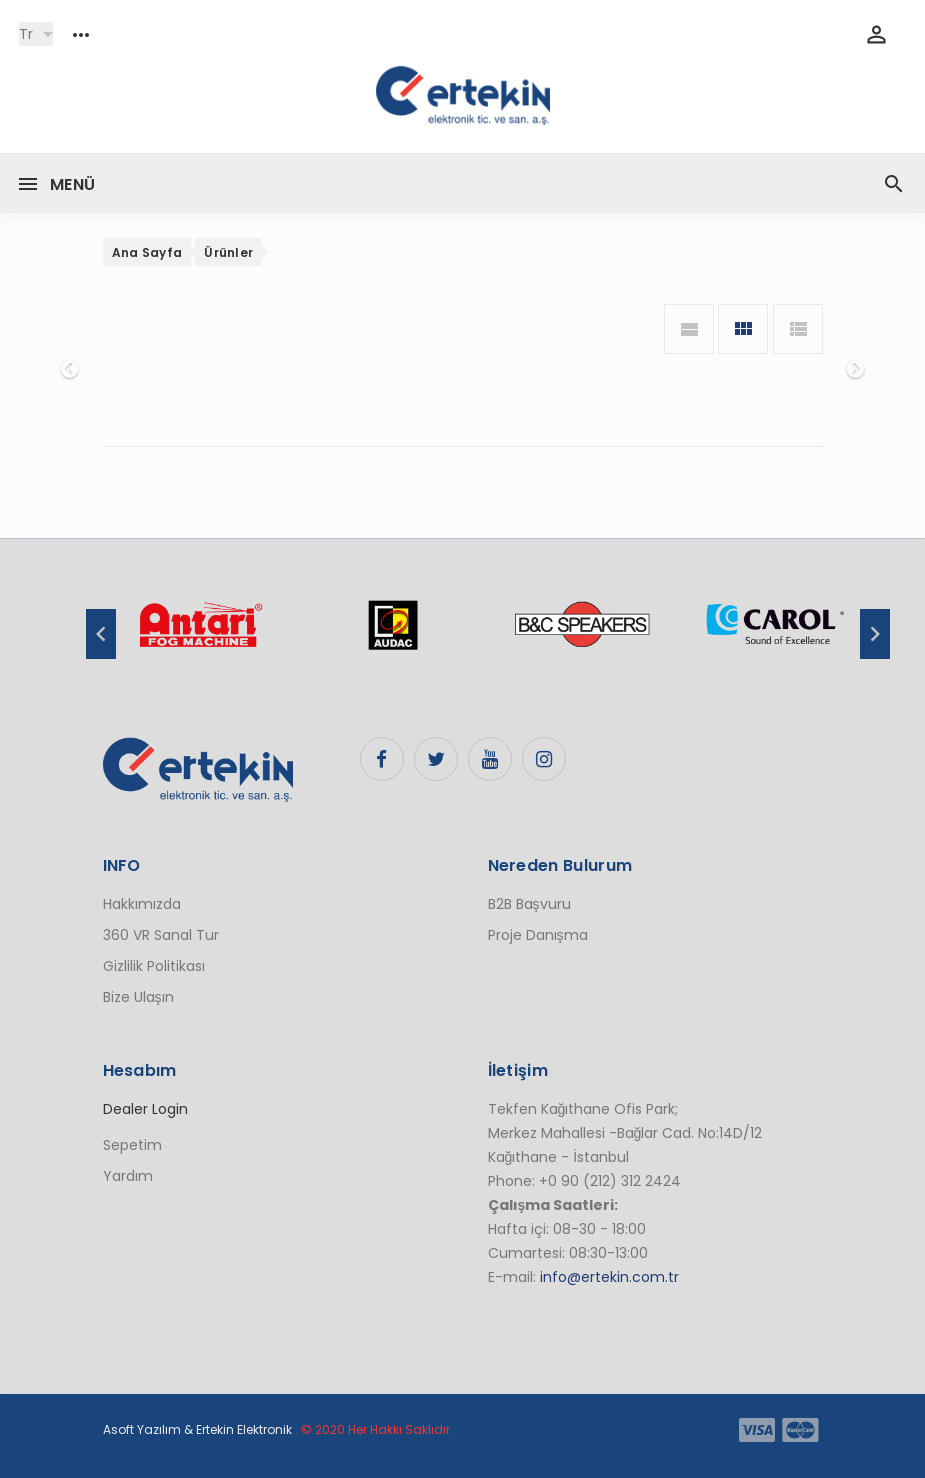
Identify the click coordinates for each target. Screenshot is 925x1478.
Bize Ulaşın (138, 997)
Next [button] (875, 634)
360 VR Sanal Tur (161, 935)
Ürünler (228, 252)
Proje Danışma (538, 935)
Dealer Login (145, 1109)
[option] (200, 635)
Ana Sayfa (147, 252)
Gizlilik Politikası (154, 966)
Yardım (128, 1176)
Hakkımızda (142, 904)
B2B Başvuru (529, 904)
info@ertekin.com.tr (609, 1277)
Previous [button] (101, 634)
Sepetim (132, 1145)
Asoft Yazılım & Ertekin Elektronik (197, 1429)
